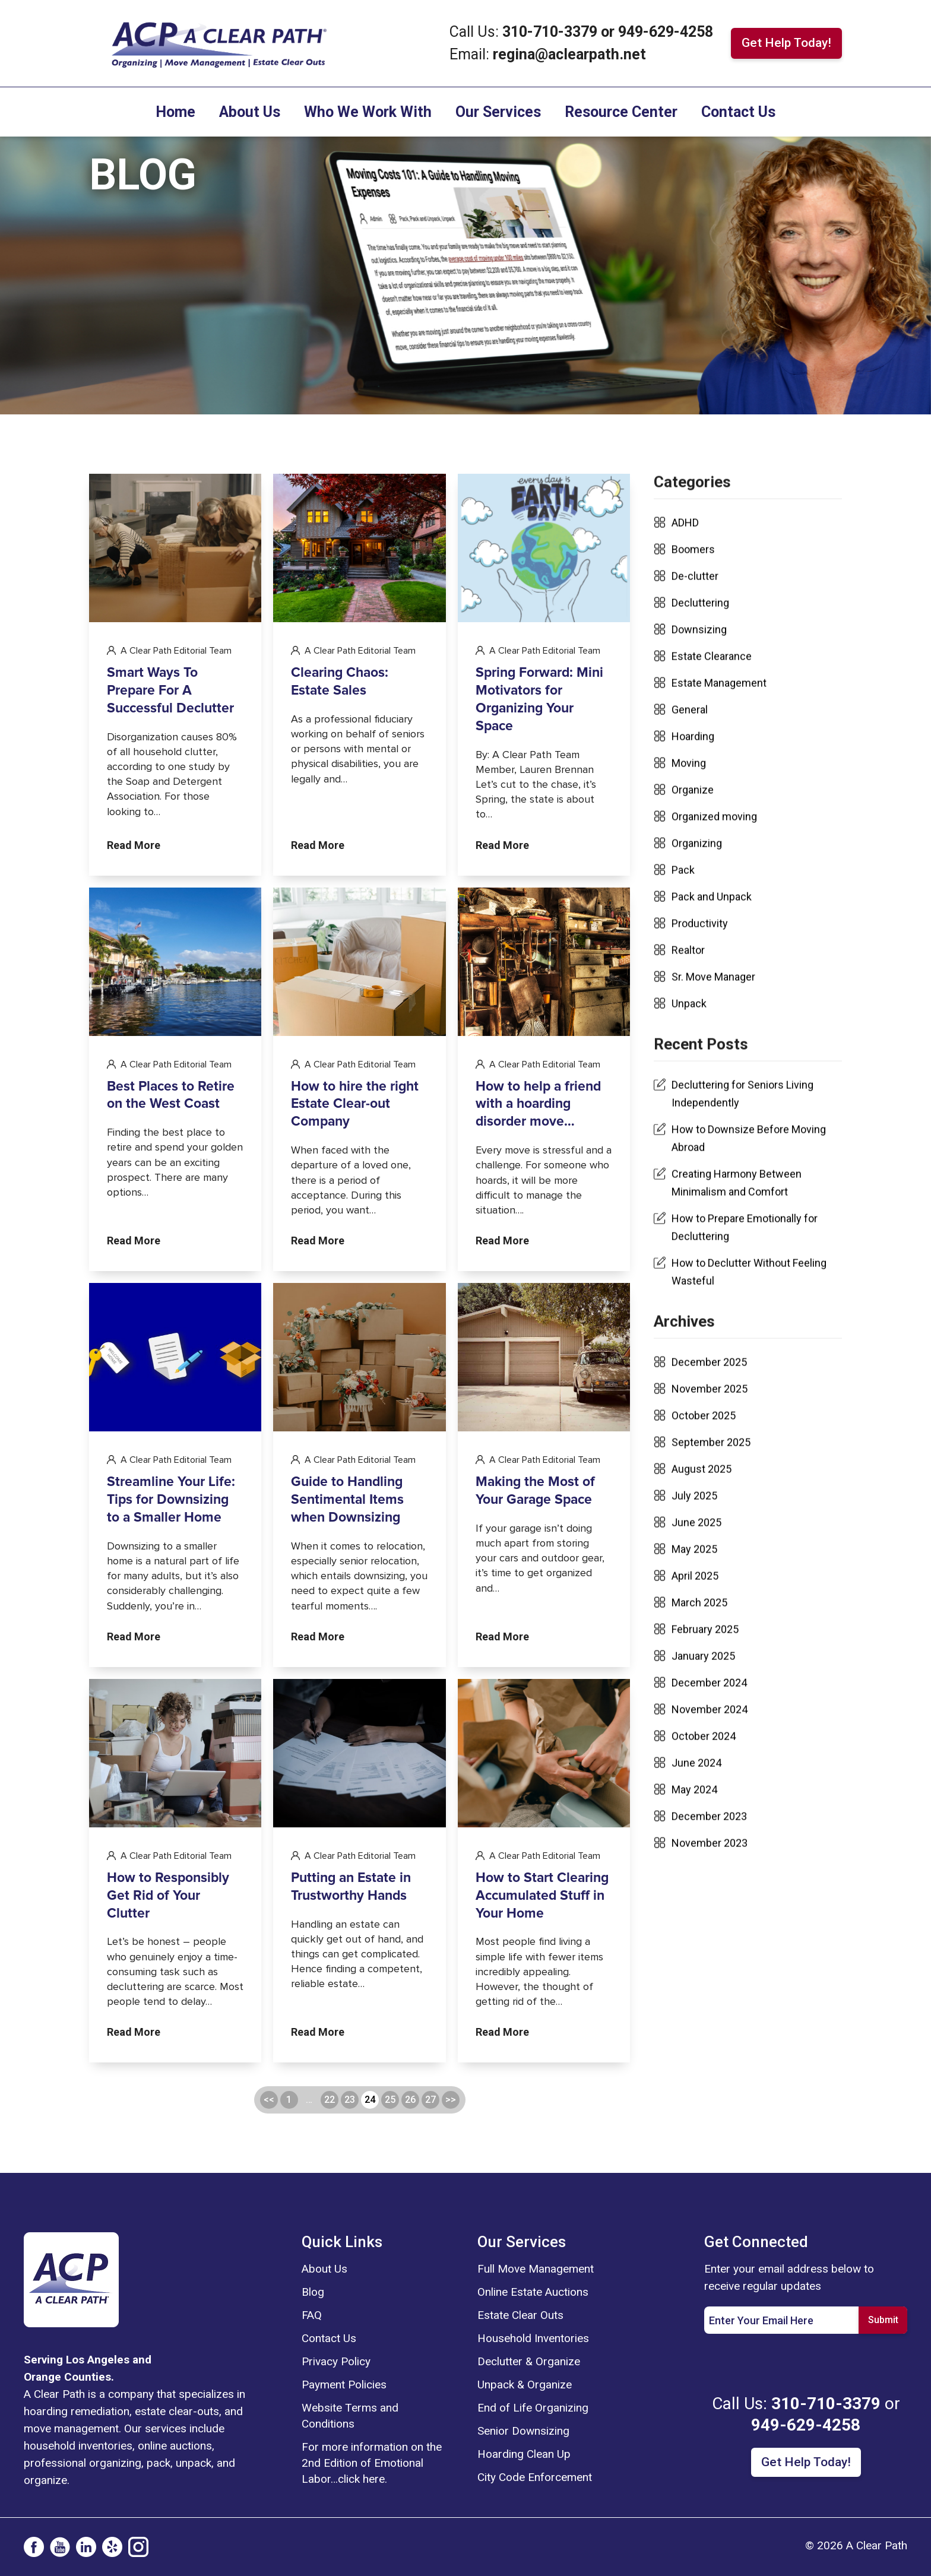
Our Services (498, 112)
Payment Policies (344, 2384)
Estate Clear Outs (520, 2315)
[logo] (71, 2279)
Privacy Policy (336, 2361)
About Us (249, 112)
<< (269, 2158)
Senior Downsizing (523, 2431)
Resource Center (621, 112)
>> (450, 2158)
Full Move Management (535, 2269)
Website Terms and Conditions (350, 2416)
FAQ (312, 2315)
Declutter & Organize (528, 2361)
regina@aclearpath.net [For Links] (569, 54)
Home (175, 112)
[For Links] (218, 42)
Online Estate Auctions (532, 2292)
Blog (313, 2292)
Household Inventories (533, 2338)
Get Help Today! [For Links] (786, 43)
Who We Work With (368, 112)
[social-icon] (34, 2547)
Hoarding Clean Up (524, 2454)
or (608, 31)
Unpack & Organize (524, 2384)
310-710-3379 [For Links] (551, 31)
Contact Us (738, 112)
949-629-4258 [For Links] (665, 31)
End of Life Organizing (532, 2408)
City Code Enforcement (534, 2477)
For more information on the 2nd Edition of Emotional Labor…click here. (372, 2463)
